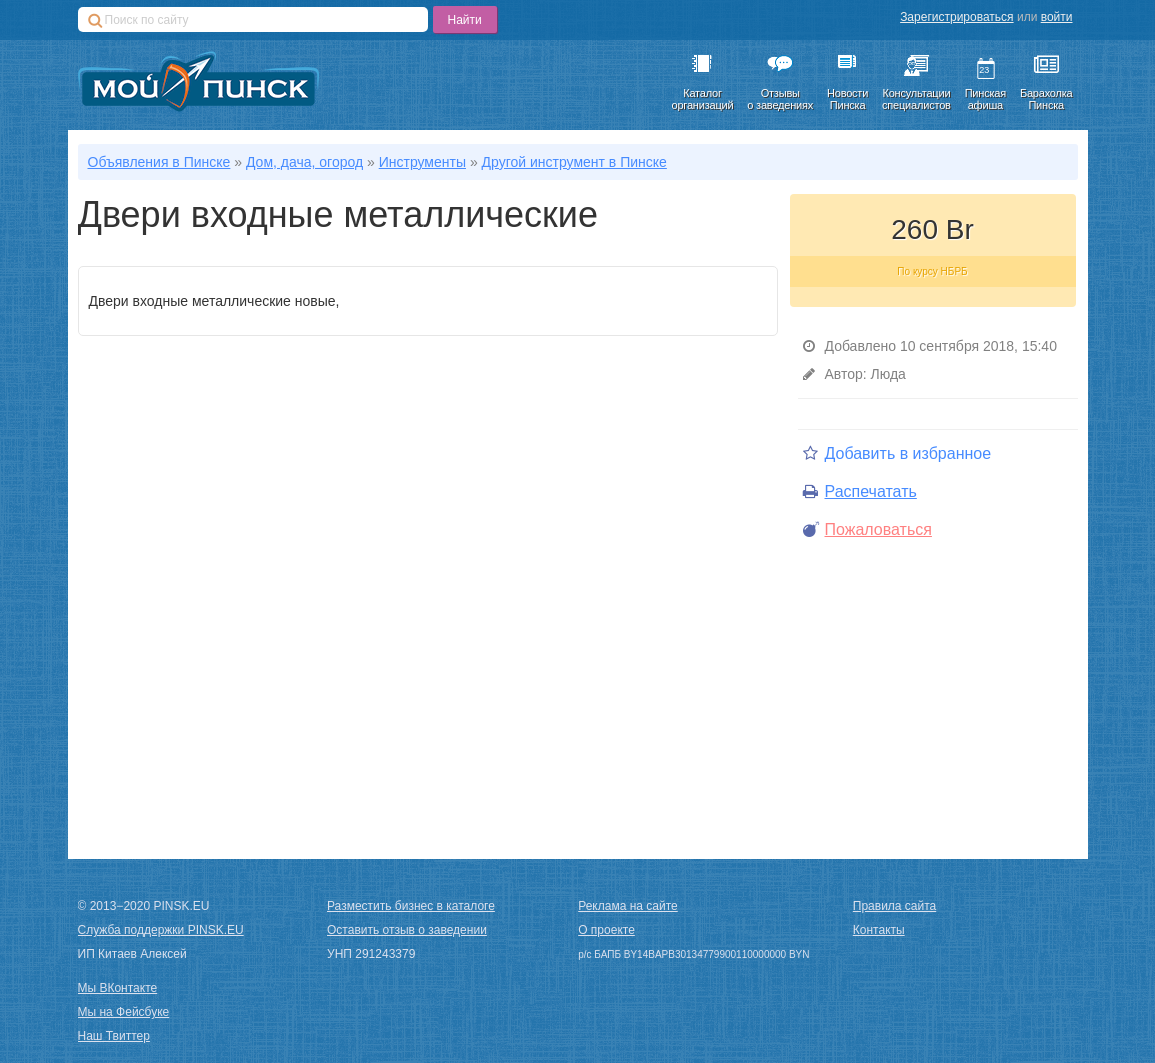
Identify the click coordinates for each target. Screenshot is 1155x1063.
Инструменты (422, 162)
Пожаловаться (867, 529)
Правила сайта (894, 906)
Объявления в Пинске (159, 162)
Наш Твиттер (114, 1036)
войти (1057, 17)
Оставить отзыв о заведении (407, 930)
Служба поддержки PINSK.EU (161, 930)
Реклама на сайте (628, 906)
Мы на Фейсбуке (124, 1012)
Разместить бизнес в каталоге (411, 906)
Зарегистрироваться (956, 17)
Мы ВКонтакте (118, 988)
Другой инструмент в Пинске (574, 162)
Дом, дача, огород (304, 162)
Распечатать (860, 491)
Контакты (879, 930)
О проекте (606, 930)
